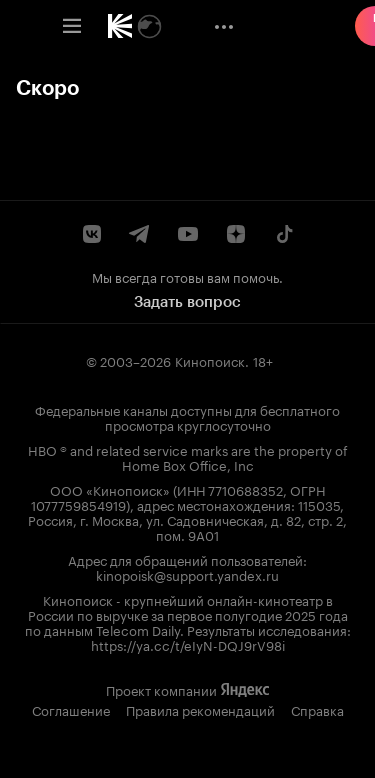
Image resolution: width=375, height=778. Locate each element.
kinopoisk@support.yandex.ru (187, 574)
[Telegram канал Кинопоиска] (140, 234)
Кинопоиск (210, 360)
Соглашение (71, 709)
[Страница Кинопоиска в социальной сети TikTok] (284, 234)
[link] (120, 26)
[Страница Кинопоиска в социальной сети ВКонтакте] (92, 234)
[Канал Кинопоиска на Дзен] (236, 234)
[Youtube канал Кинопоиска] (188, 234)
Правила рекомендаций (200, 709)
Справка (317, 709)
